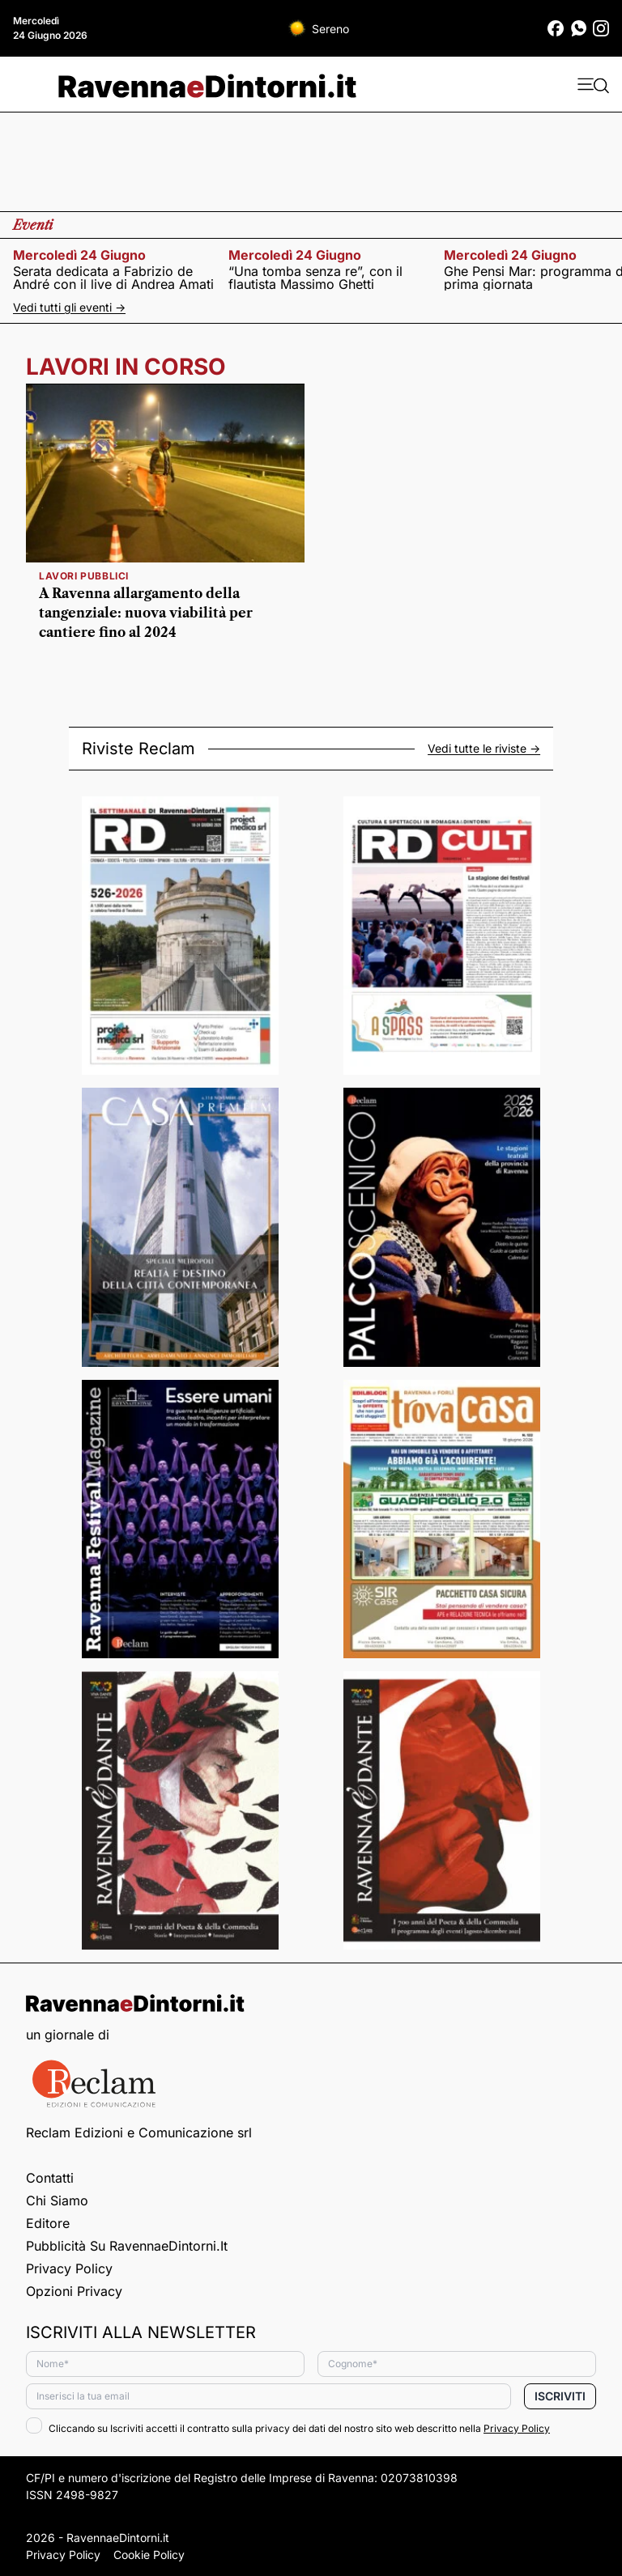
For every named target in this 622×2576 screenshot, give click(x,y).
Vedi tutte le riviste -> (484, 748)
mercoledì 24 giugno (79, 255)
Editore (48, 2223)
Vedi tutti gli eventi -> (69, 307)
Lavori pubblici (84, 576)
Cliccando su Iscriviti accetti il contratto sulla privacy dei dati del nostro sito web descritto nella (288, 2428)
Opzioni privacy (74, 2291)
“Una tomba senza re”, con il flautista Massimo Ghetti (315, 278)
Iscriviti (560, 2396)
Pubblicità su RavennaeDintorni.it (127, 2246)
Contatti (50, 2178)
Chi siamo (57, 2200)
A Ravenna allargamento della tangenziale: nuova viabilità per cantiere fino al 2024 (146, 612)
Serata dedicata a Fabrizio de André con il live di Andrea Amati (113, 278)
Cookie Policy (149, 2554)
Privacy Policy (69, 2268)
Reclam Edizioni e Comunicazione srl (139, 2132)
